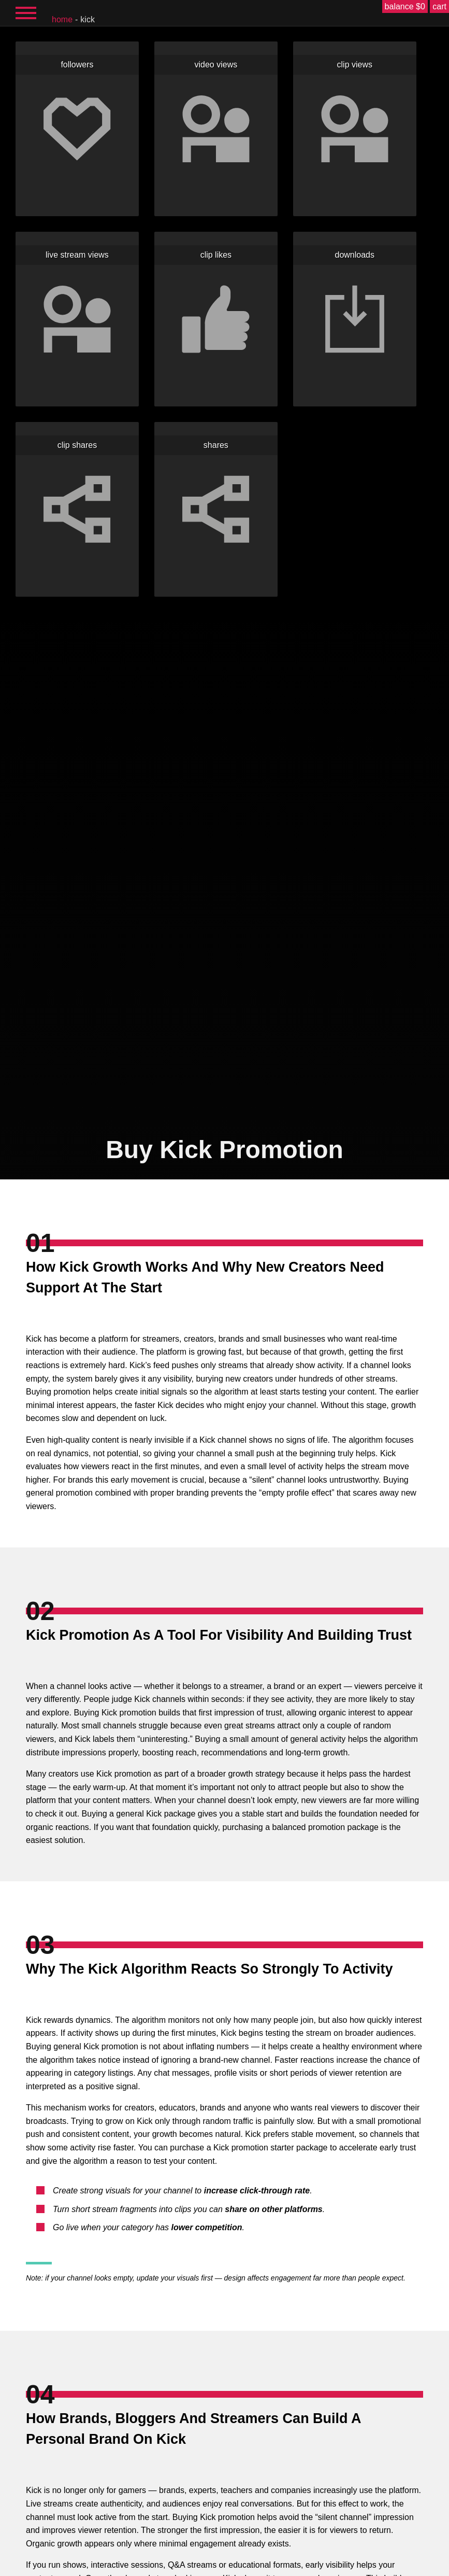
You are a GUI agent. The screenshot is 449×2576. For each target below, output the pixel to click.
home (62, 19)
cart (439, 6)
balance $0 (405, 6)
